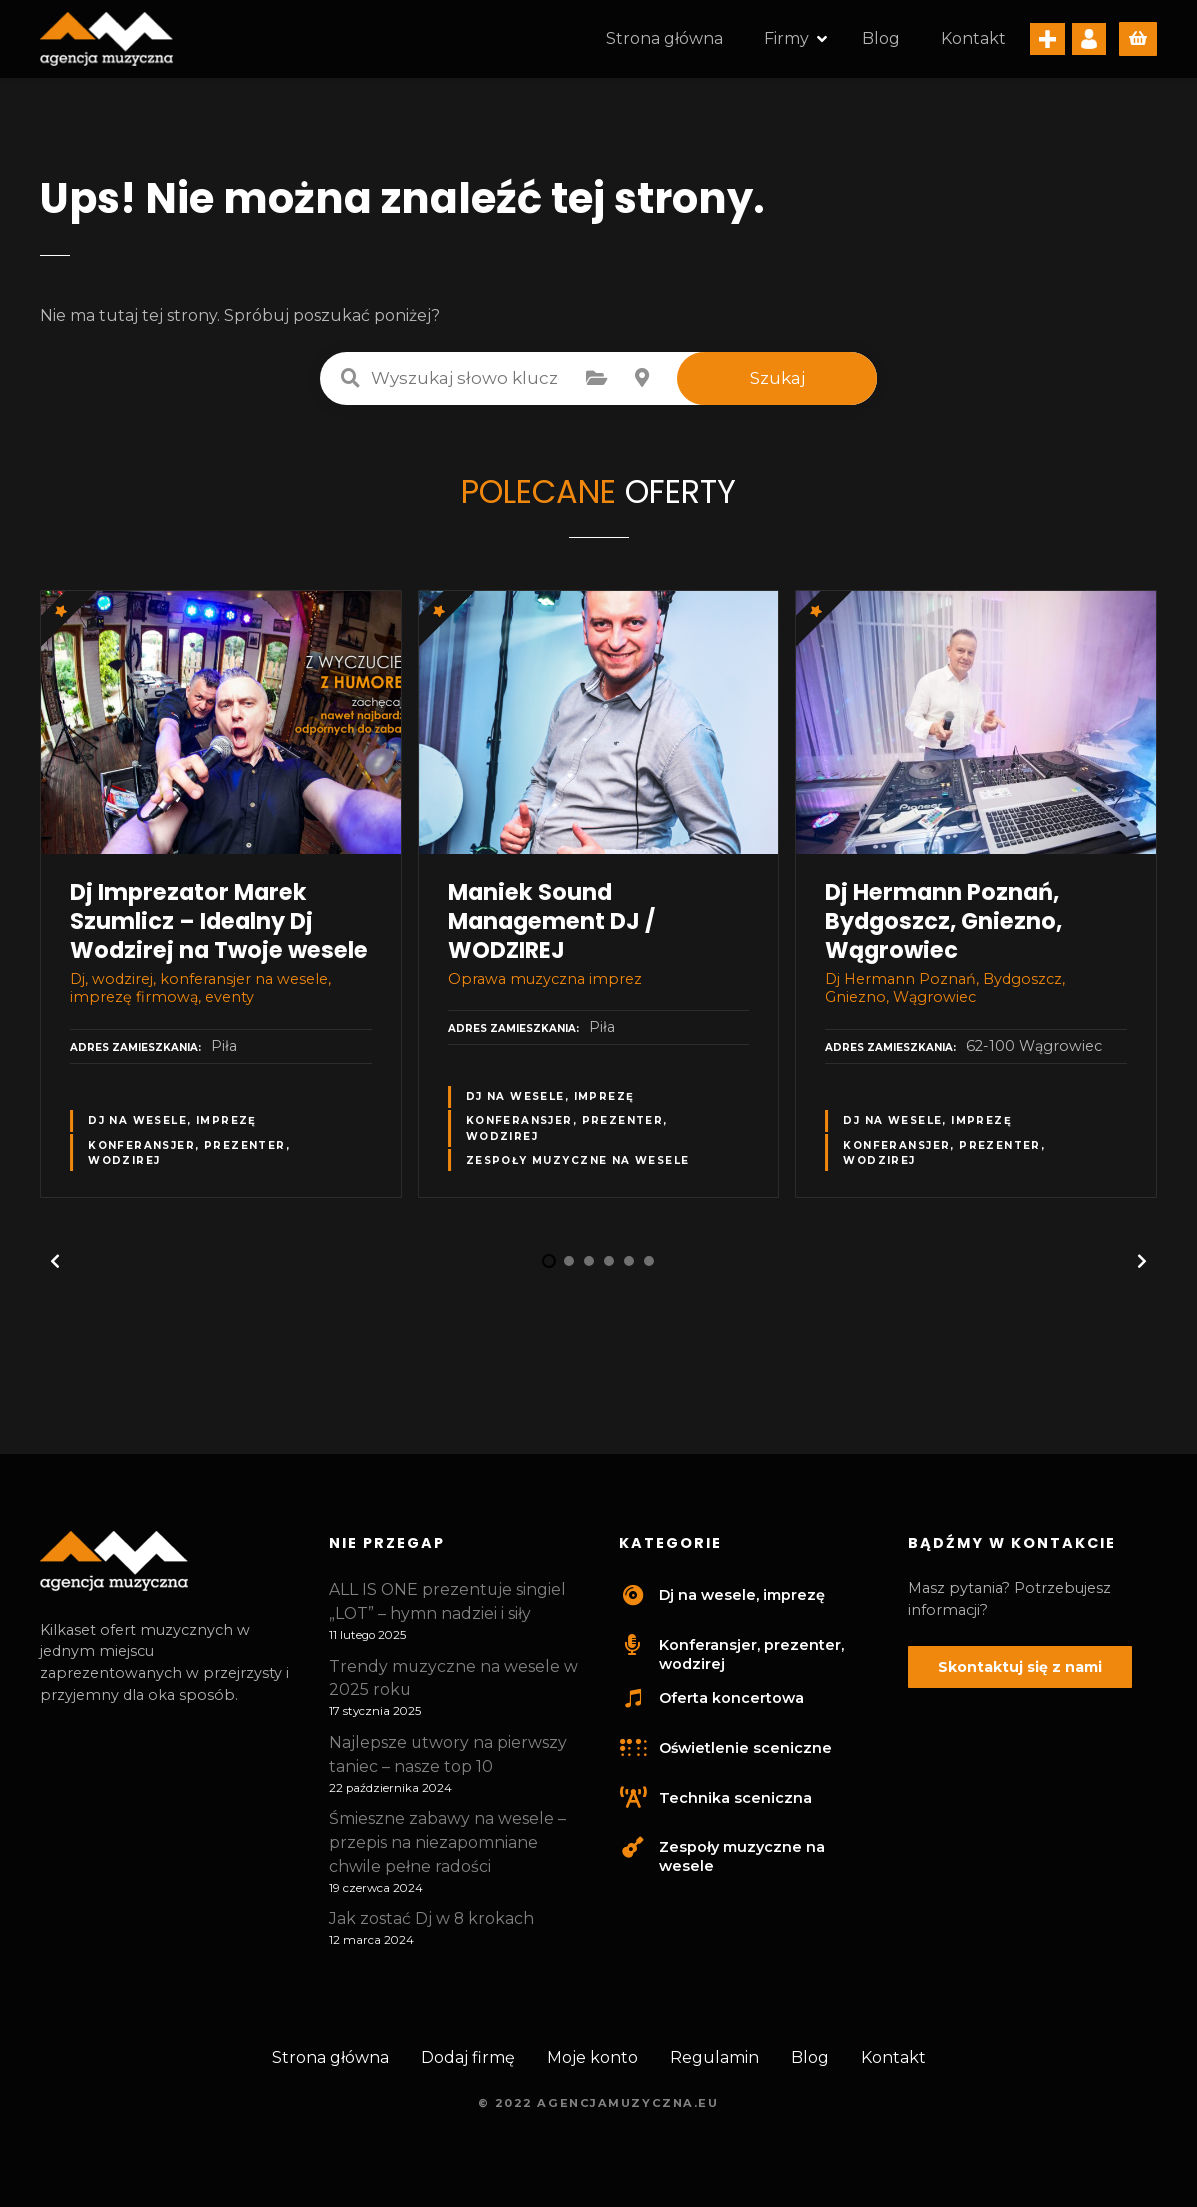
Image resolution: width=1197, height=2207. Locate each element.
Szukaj (777, 384)
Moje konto (592, 2063)
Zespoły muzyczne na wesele (578, 1166)
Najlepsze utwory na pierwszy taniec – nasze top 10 (448, 1760)
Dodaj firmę (468, 2063)
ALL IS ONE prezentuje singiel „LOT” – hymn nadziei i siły (447, 1607)
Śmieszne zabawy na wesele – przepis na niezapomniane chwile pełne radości (447, 1848)
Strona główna (664, 41)
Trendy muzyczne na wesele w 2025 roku (453, 1684)
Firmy (786, 41)
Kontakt (973, 41)
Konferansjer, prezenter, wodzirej (189, 1159)
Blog (881, 41)
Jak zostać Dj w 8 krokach (431, 1925)
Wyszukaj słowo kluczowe (350, 384)
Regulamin (714, 2063)
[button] (55, 1268)
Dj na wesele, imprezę (172, 1127)
